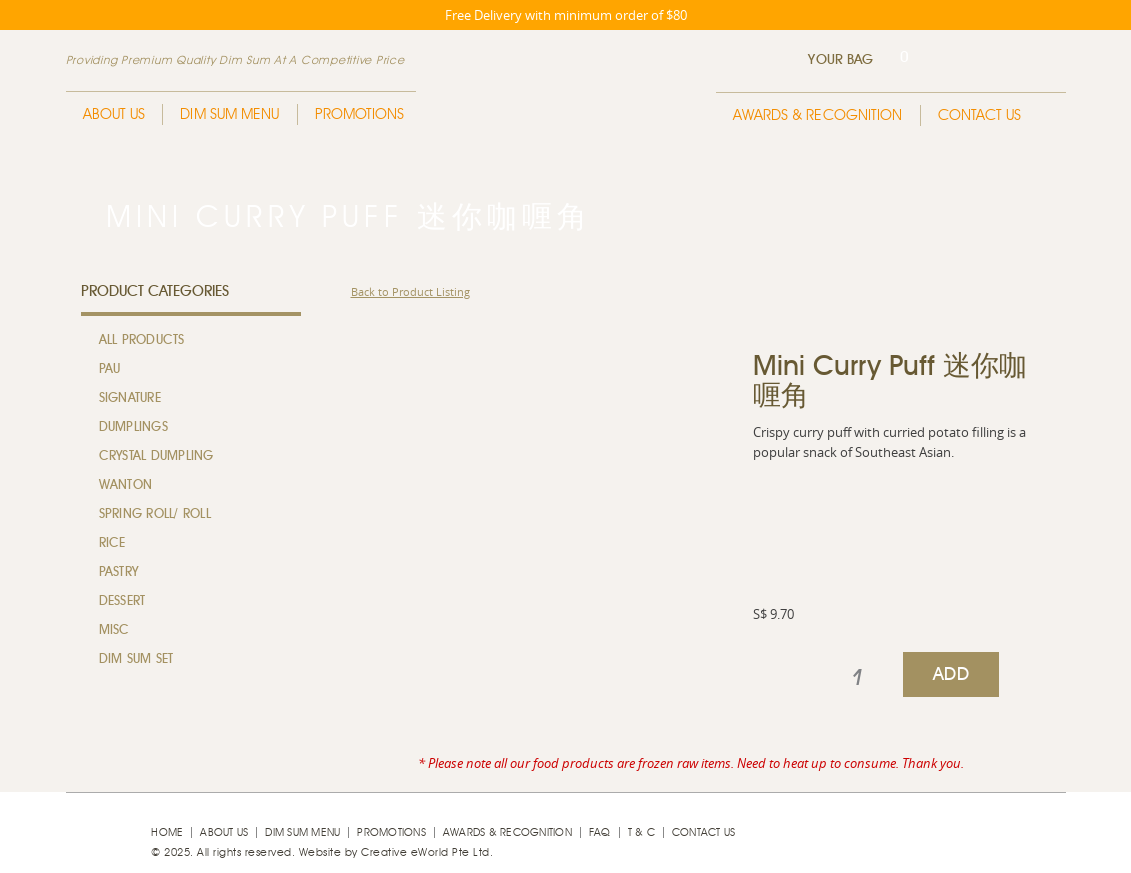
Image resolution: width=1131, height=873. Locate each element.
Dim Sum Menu (229, 114)
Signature (130, 398)
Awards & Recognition (818, 115)
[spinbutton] (857, 678)
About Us (114, 114)
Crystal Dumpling (156, 456)
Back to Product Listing (410, 291)
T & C (641, 832)
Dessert (122, 601)
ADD (951, 675)
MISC (114, 630)
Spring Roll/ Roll (155, 514)
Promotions (360, 114)
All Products (142, 340)
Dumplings (133, 427)
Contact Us (980, 115)
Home (167, 832)
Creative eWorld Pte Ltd (425, 852)
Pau (110, 369)
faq (600, 832)
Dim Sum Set (136, 659)
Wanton (126, 485)
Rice (112, 543)
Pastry (119, 572)
